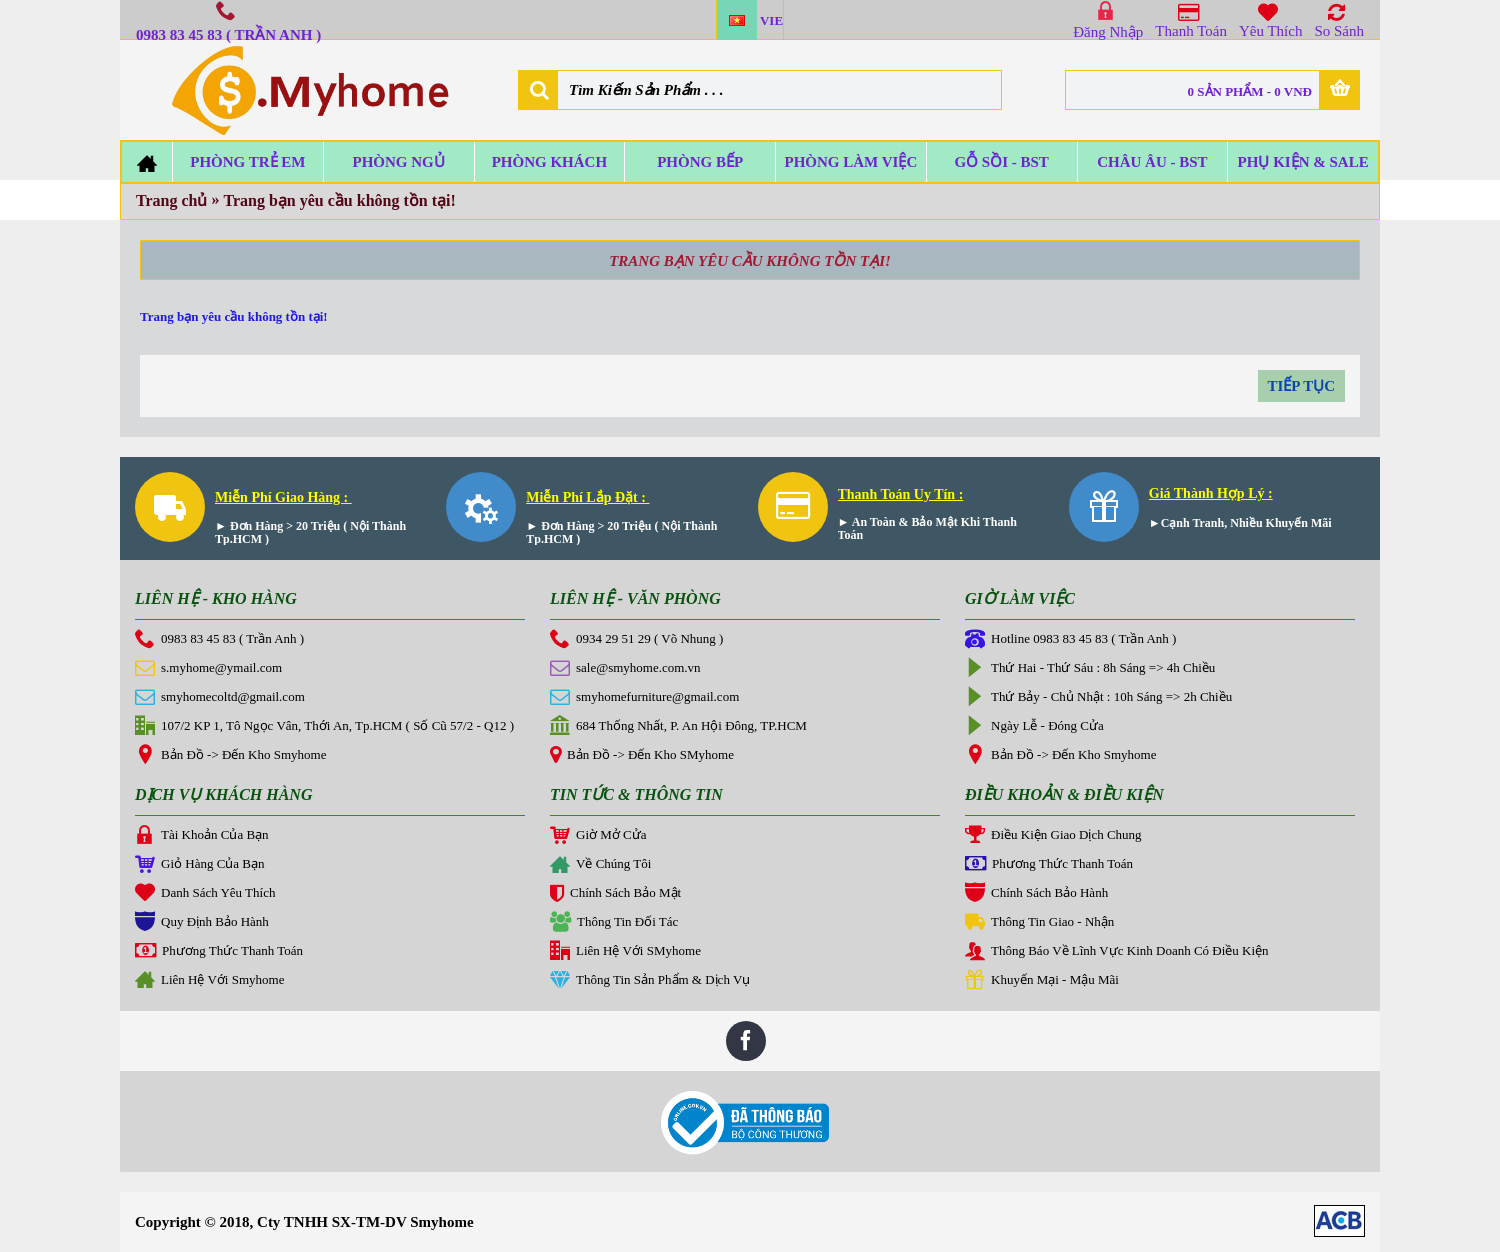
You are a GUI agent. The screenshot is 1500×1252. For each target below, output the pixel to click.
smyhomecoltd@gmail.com (220, 698)
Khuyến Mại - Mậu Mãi (1042, 981)
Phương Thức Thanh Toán (219, 952)
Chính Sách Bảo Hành (1036, 894)
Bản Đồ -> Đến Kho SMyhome (642, 756)
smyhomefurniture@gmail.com (644, 698)
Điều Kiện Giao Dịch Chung (1053, 836)
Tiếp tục (1302, 386)
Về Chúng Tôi (600, 866)
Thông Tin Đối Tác (614, 923)
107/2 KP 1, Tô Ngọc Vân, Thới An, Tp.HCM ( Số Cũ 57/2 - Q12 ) (324, 727)
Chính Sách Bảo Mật (615, 895)
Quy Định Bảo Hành (202, 923)
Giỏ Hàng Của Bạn (200, 865)
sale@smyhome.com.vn (625, 669)
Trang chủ (171, 200)
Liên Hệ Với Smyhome (209, 981)
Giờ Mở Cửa (598, 836)
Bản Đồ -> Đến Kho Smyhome (230, 756)
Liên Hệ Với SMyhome (625, 952)
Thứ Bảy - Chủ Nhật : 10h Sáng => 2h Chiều (1098, 698)
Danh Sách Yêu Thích (205, 894)
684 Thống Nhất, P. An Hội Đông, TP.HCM (678, 727)
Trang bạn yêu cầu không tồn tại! (339, 200)
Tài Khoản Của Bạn (202, 836)
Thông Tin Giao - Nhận (1039, 923)
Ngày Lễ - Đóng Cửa (1034, 727)
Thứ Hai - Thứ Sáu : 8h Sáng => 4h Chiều (1090, 669)
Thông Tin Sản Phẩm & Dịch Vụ (650, 981)
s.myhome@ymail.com (208, 669)
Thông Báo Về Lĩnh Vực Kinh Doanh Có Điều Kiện (1117, 952)
